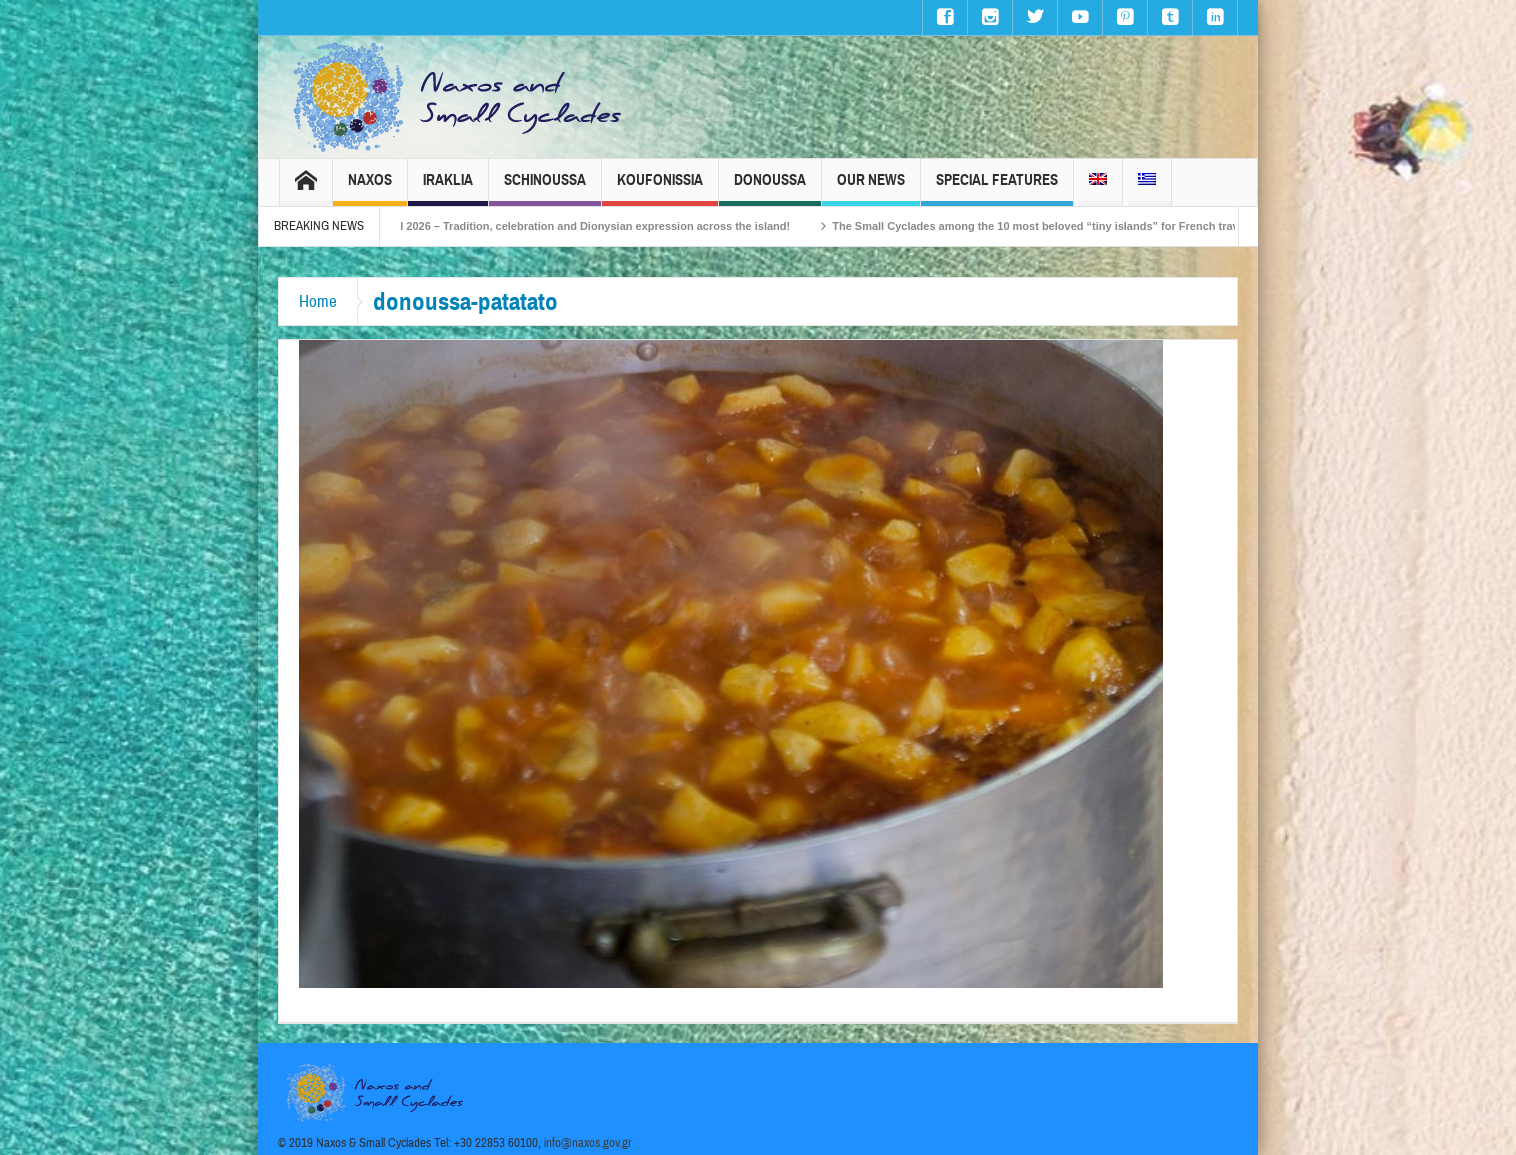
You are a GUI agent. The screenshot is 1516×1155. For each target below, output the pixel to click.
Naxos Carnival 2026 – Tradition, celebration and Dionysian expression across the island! (589, 226)
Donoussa (770, 188)
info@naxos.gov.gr (588, 1143)
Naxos (370, 188)
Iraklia (448, 188)
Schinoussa (545, 188)
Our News (871, 188)
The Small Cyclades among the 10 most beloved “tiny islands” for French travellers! (1083, 226)
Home (318, 301)
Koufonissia (660, 188)
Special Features (997, 188)
